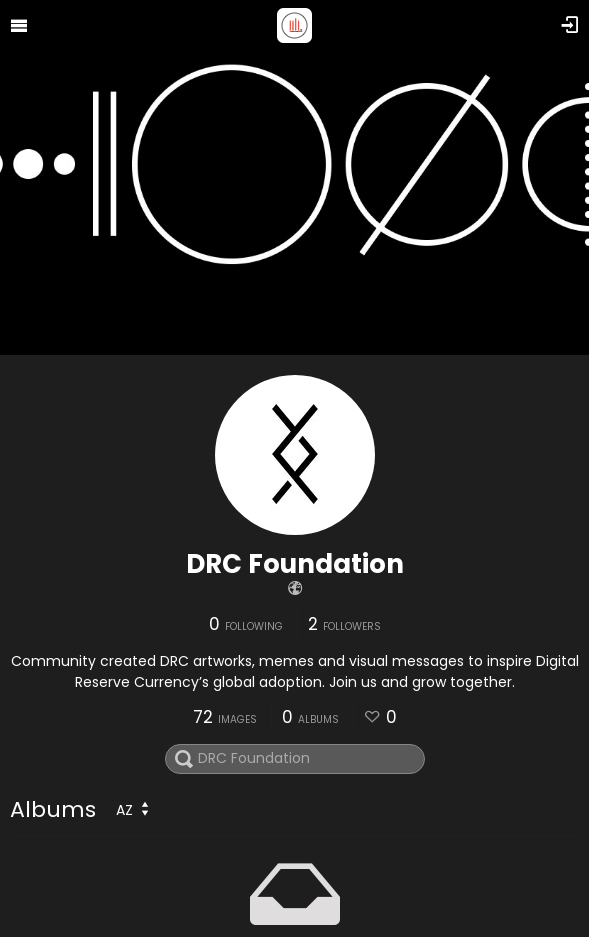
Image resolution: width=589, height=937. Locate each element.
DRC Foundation (295, 564)
